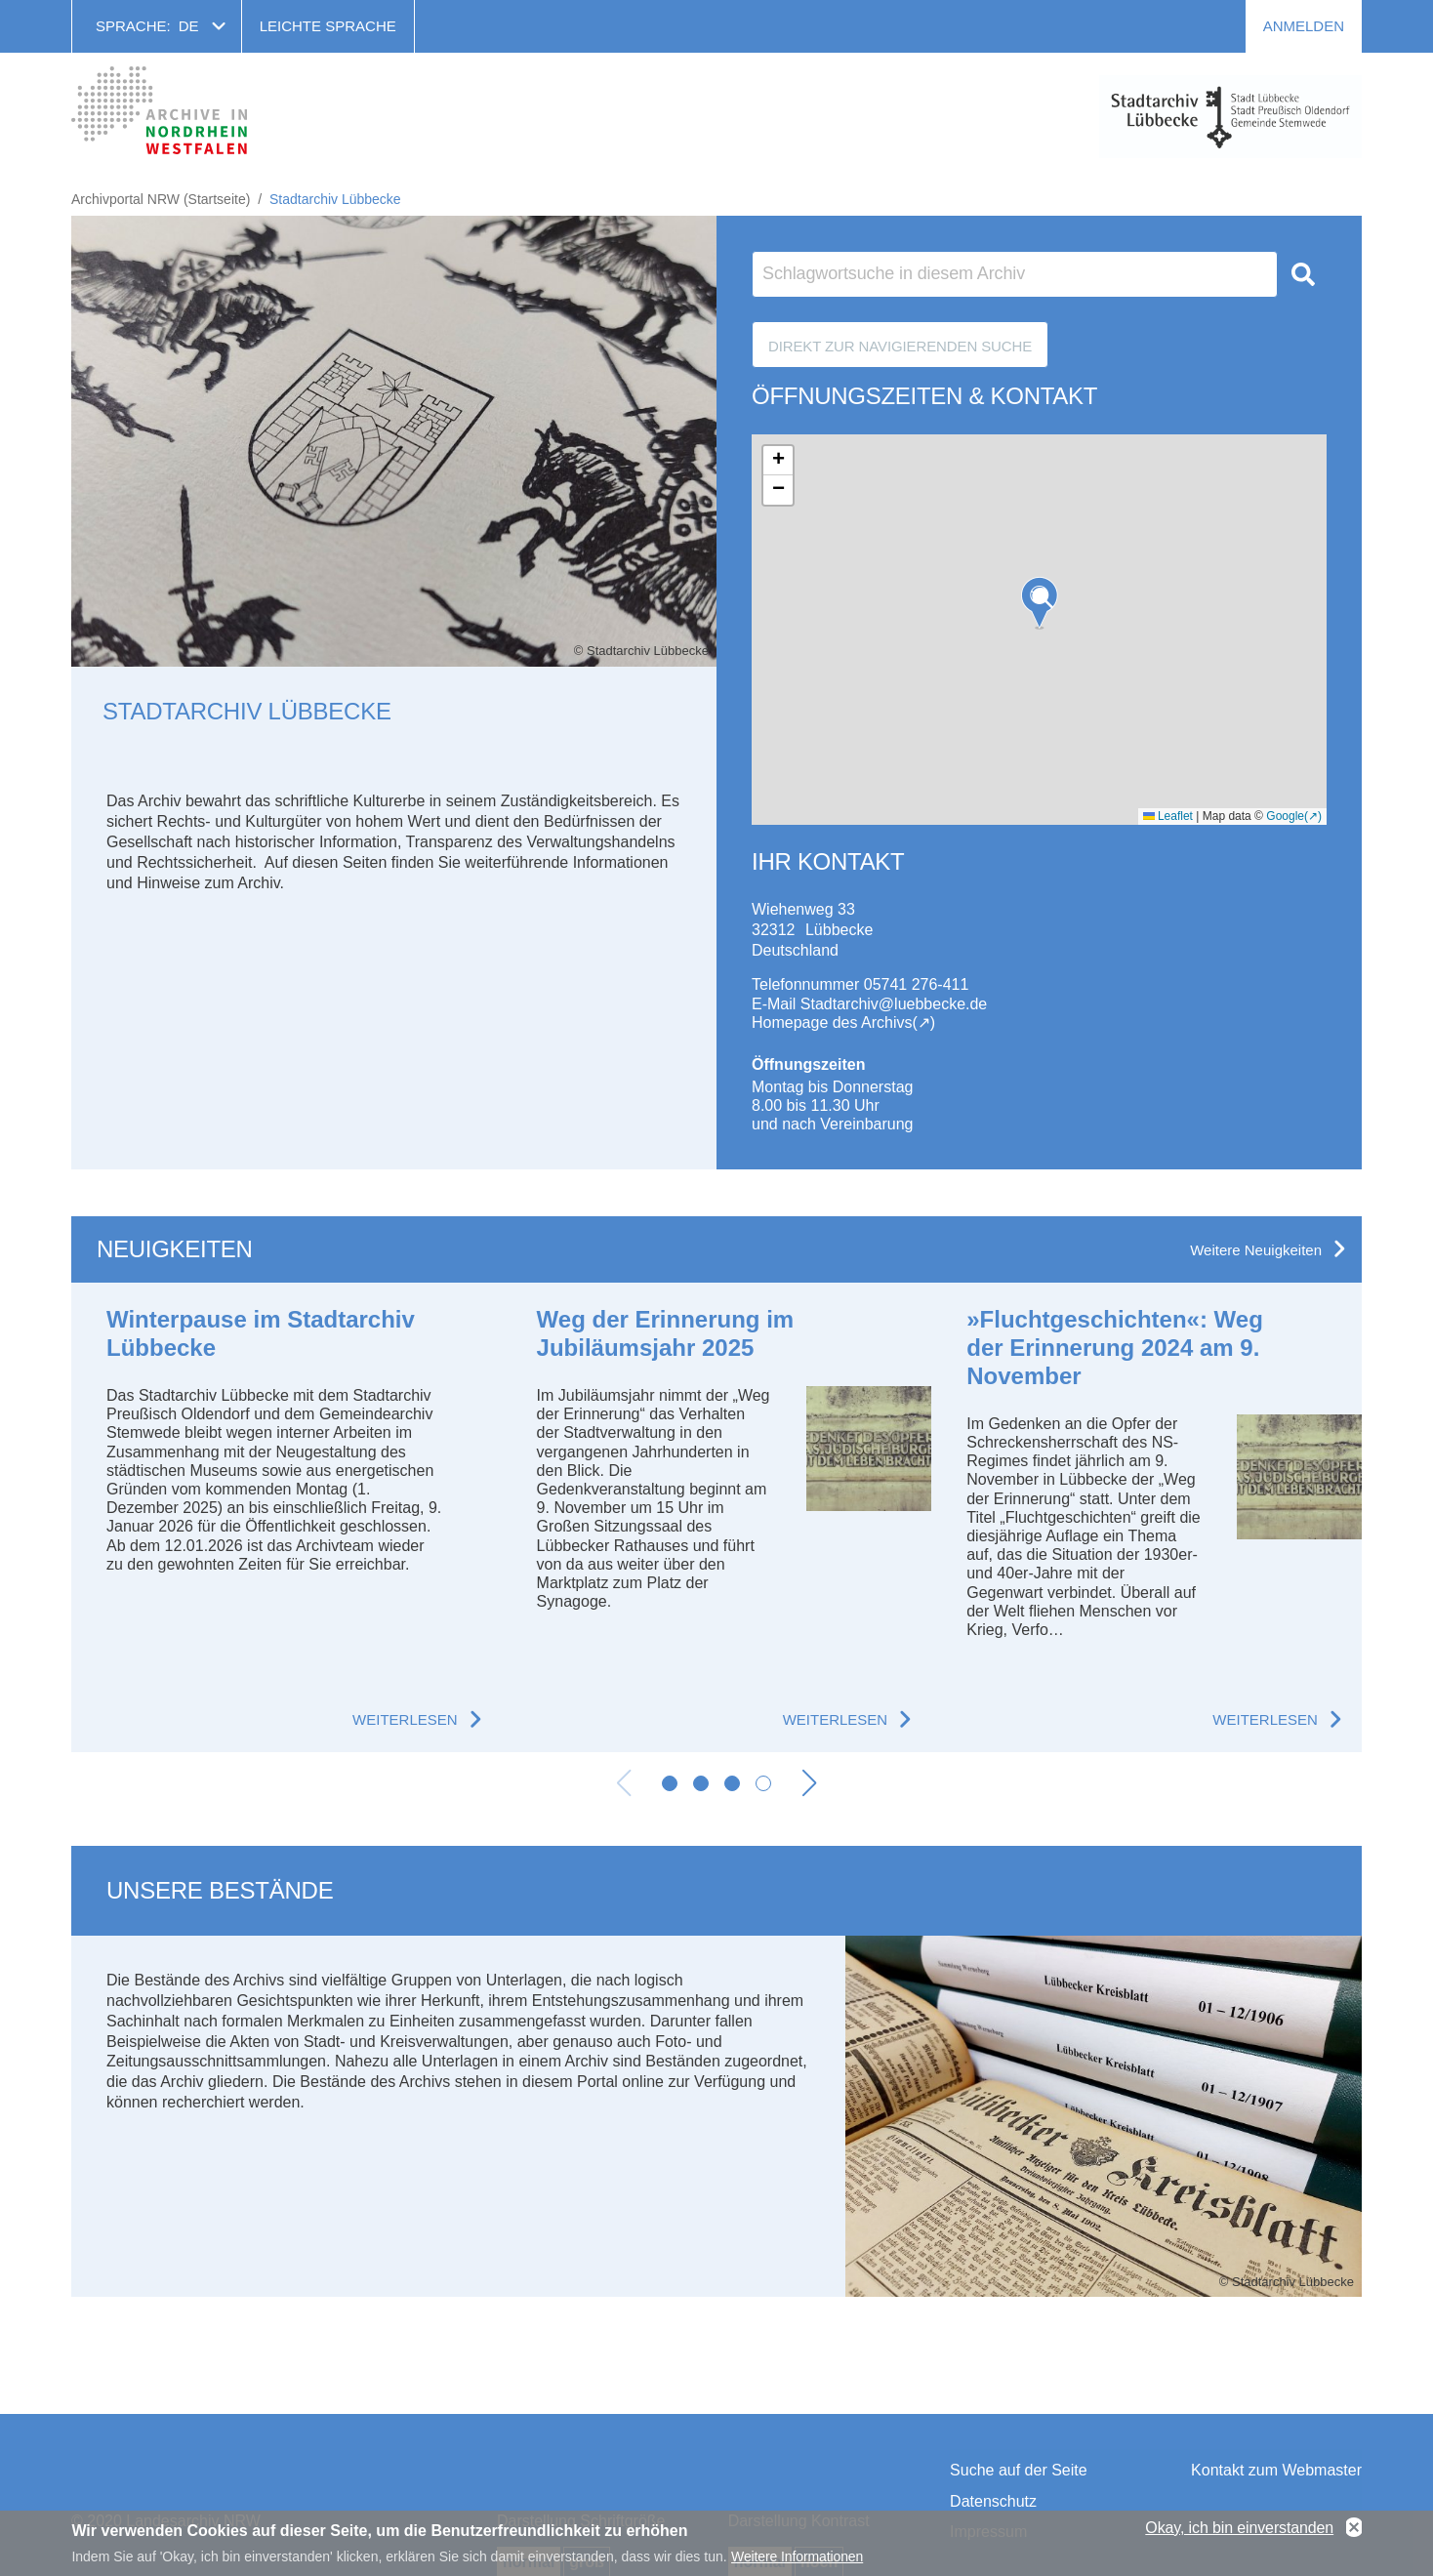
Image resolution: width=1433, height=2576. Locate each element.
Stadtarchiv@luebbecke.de (893, 1004)
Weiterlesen (405, 1719)
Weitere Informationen (797, 2556)
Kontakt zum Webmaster (1276, 2470)
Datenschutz (993, 2501)
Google (1285, 816)
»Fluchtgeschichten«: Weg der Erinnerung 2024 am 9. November (1114, 1347)
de (189, 26)
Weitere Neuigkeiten (1256, 1250)
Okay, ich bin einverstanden (1239, 2527)
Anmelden (1303, 26)
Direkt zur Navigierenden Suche (900, 346)
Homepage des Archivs (832, 1022)
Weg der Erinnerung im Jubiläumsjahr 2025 (666, 1333)
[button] (1039, 603)
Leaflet (1168, 816)
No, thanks (1354, 2528)
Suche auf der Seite (1018, 2470)
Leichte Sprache (328, 26)
